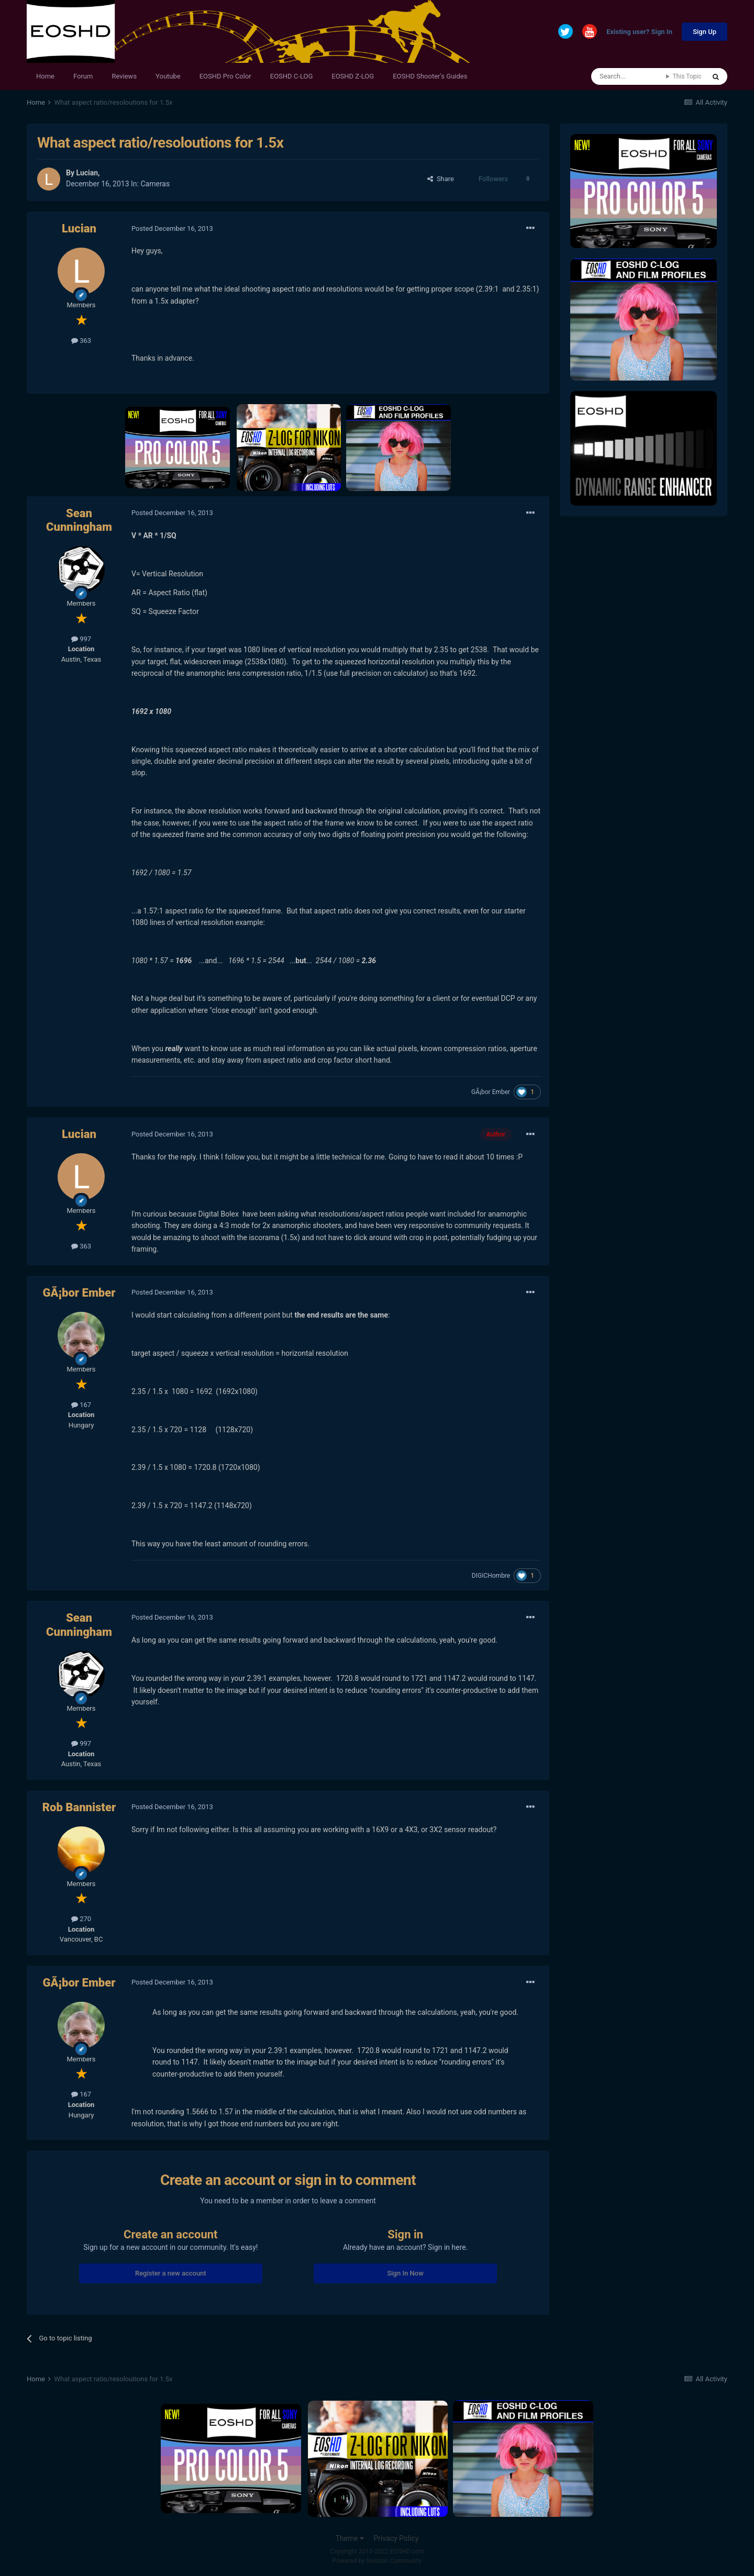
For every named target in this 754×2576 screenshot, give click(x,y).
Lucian (87, 173)
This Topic (687, 76)
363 (81, 340)
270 (81, 1919)
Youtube (168, 76)
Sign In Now (405, 2273)
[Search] (628, 76)
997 (81, 639)
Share (440, 179)
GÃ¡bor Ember (490, 1092)
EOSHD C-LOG (291, 76)
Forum (83, 76)
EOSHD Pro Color (225, 76)
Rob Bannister (79, 1807)
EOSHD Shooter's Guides (430, 76)
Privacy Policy (395, 2538)
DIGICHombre (491, 1575)
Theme (349, 2538)
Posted (172, 228)
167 (81, 1405)
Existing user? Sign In (639, 32)
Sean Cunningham (79, 520)
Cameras (155, 184)
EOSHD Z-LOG (352, 76)
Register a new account (170, 2273)
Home (45, 76)
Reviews (124, 76)
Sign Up (704, 32)
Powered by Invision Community (377, 2560)
